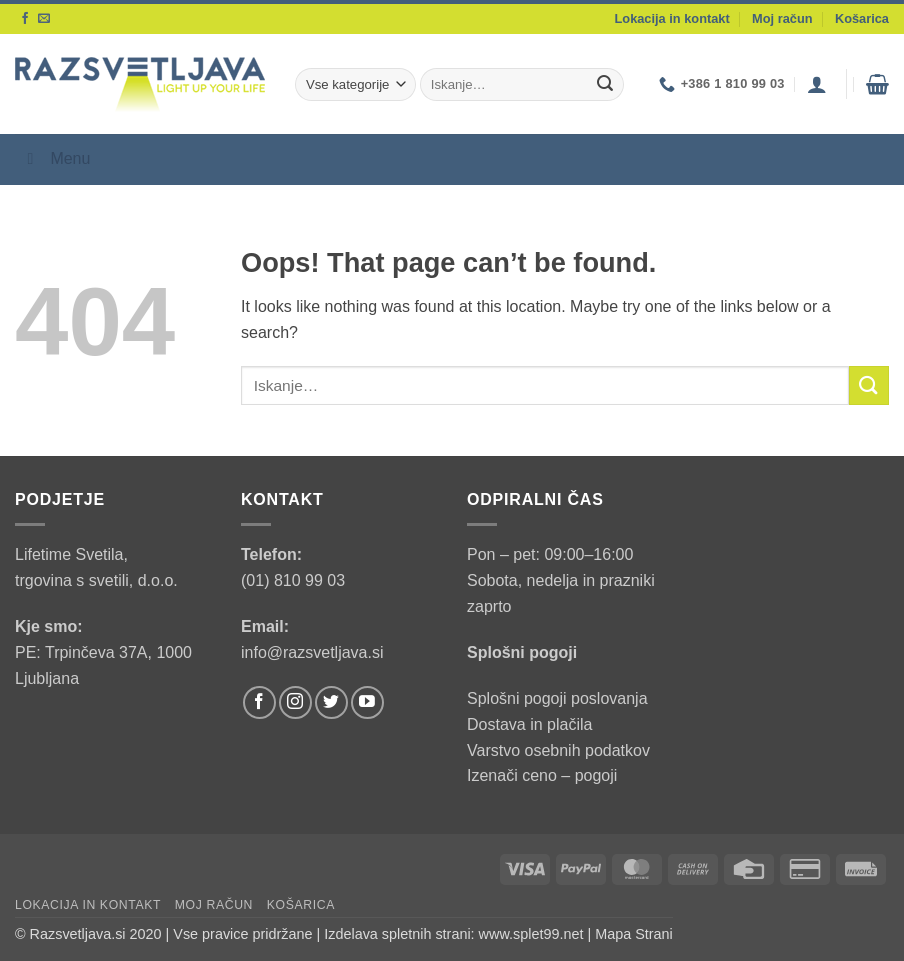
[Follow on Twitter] (331, 702)
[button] (817, 84)
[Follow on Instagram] (295, 702)
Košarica (862, 18)
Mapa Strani (634, 934)
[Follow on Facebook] (25, 19)
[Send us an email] (44, 19)
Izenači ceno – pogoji (542, 775)
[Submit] (605, 85)
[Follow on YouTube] (367, 702)
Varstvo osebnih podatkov (558, 750)
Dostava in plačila (529, 724)
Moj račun (782, 18)
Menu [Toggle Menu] (55, 158)
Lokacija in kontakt (672, 18)
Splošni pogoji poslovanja (557, 698)
